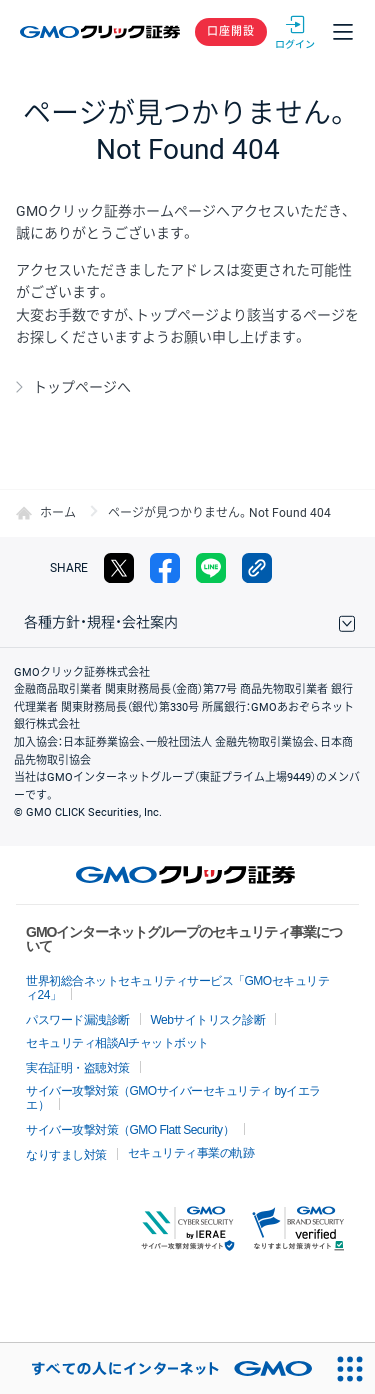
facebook (165, 568)
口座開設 (231, 31)
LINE (211, 568)
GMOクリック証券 (101, 32)
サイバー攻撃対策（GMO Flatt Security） (130, 1130)
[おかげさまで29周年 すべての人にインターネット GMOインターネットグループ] (162, 1368)
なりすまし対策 (66, 1155)
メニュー (343, 32)
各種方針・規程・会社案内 (101, 622)
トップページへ (82, 387)
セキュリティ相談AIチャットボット (117, 1043)
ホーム (58, 513)
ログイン (295, 32)
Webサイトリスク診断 (208, 1020)
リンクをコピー (257, 568)
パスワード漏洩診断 (78, 1020)
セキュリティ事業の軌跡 (191, 1153)
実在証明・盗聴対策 (78, 1068)
